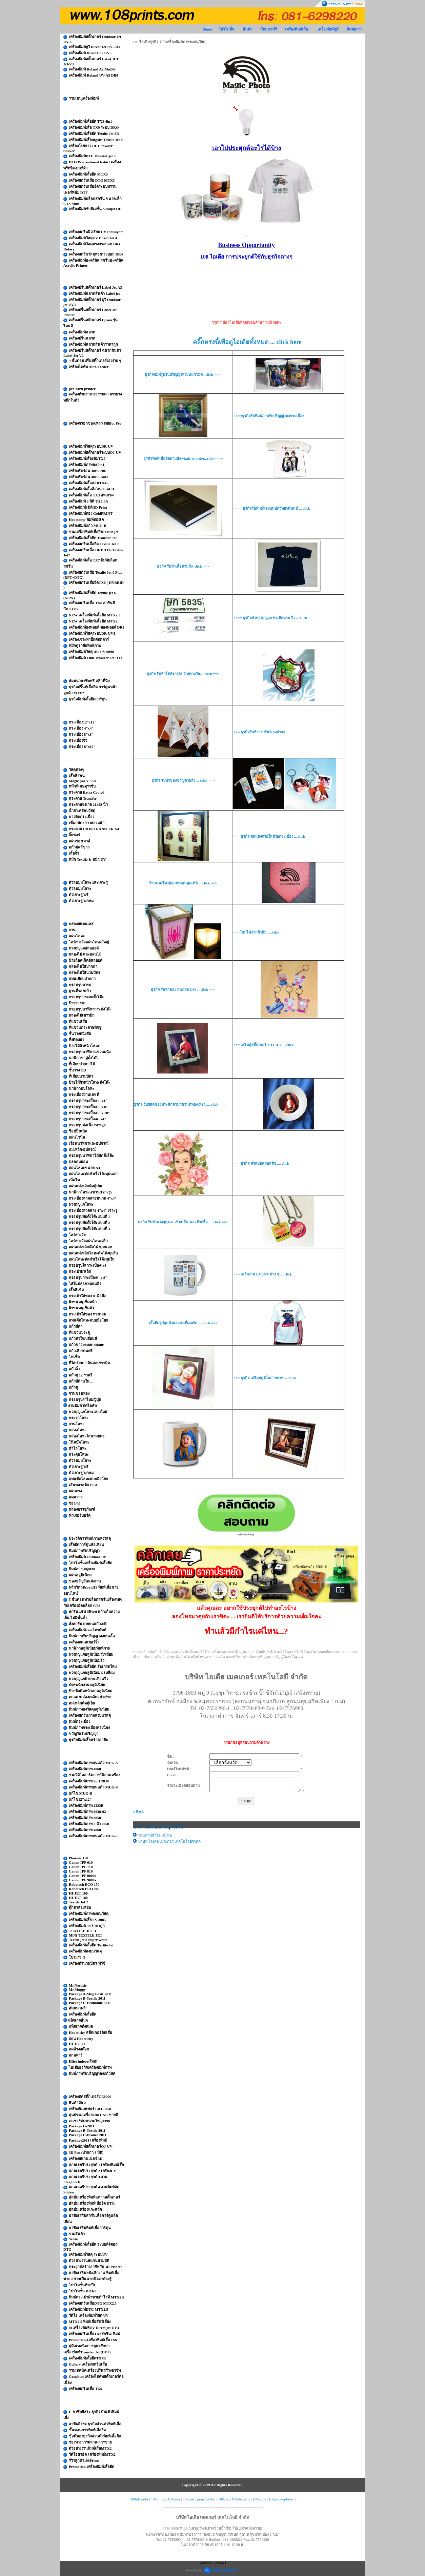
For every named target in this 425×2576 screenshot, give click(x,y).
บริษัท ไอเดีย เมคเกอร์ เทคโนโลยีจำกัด (169, 1841)
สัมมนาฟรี (268, 29)
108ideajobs (139, 2499)
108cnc (223, 2499)
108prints (158, 2499)
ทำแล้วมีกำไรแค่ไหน (155, 1835)
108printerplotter (281, 2499)
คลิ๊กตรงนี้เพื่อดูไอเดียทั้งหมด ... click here (247, 342)
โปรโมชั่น (227, 29)
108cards (259, 2499)
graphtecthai (206, 2499)
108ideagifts (240, 2499)
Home (207, 29)
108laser (174, 2499)
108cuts (189, 2499)
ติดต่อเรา (354, 29)
